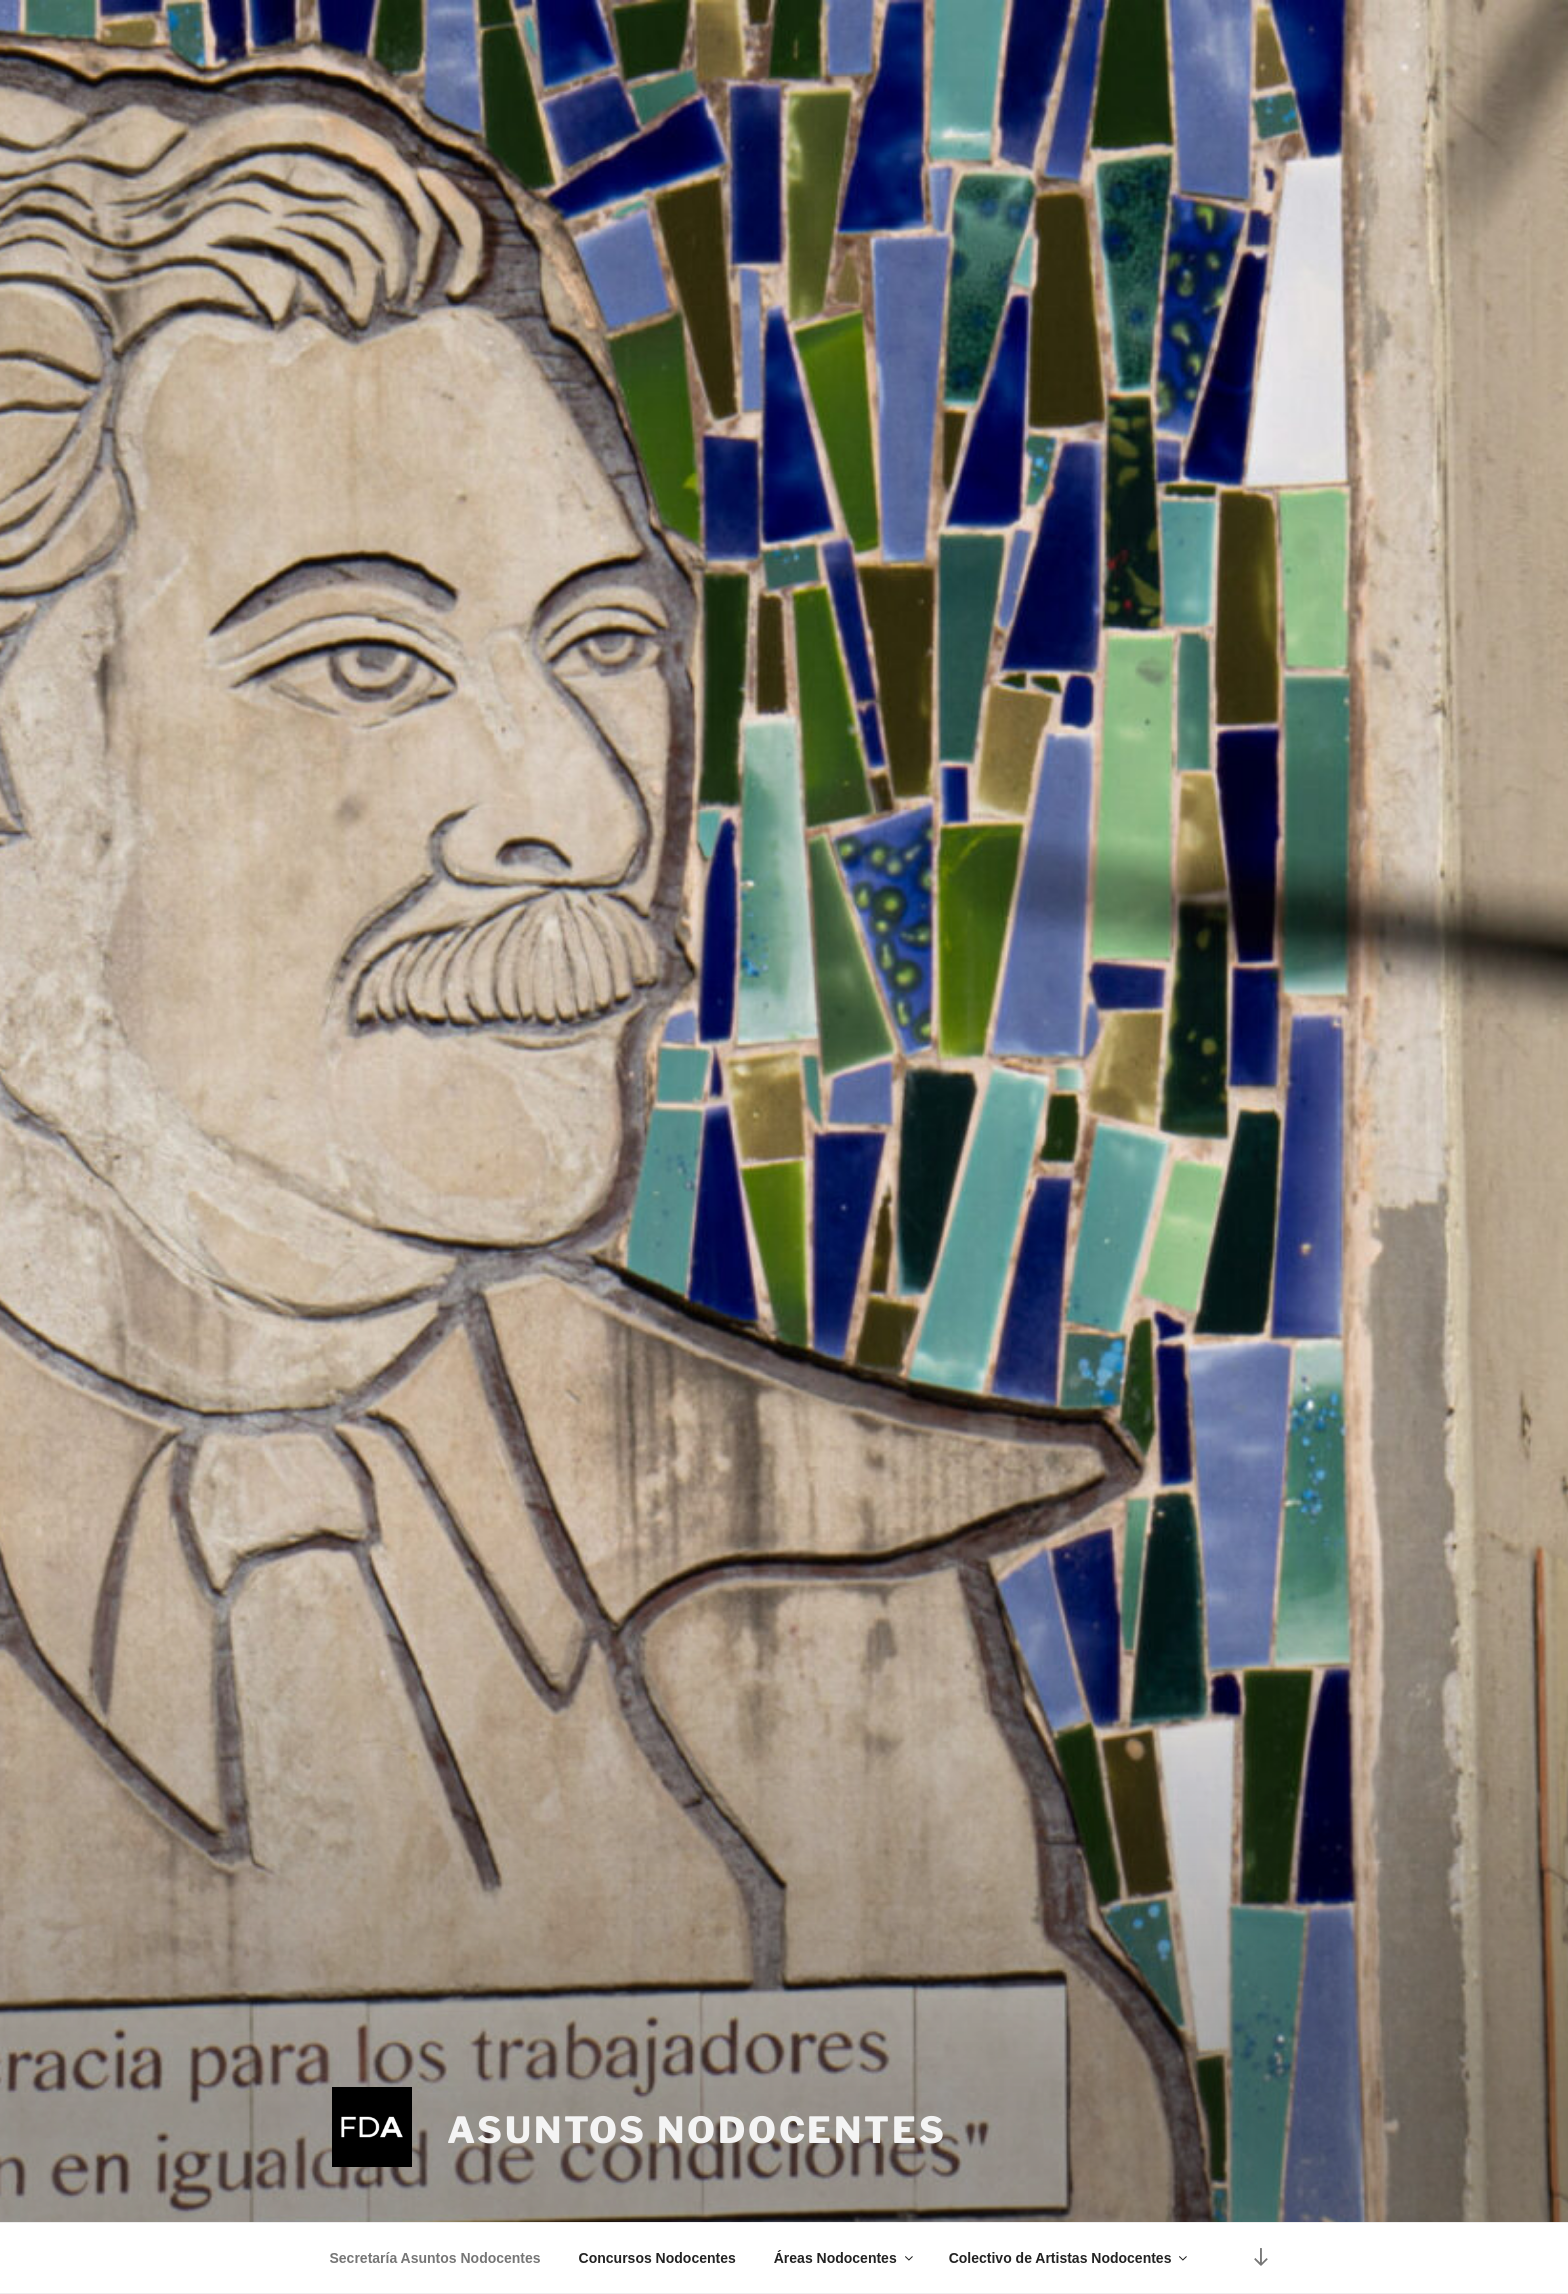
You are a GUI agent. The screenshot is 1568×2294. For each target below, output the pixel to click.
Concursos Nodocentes (657, 2258)
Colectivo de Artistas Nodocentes (1070, 2258)
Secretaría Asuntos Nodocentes (435, 2258)
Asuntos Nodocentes (697, 2130)
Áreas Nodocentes (845, 2258)
